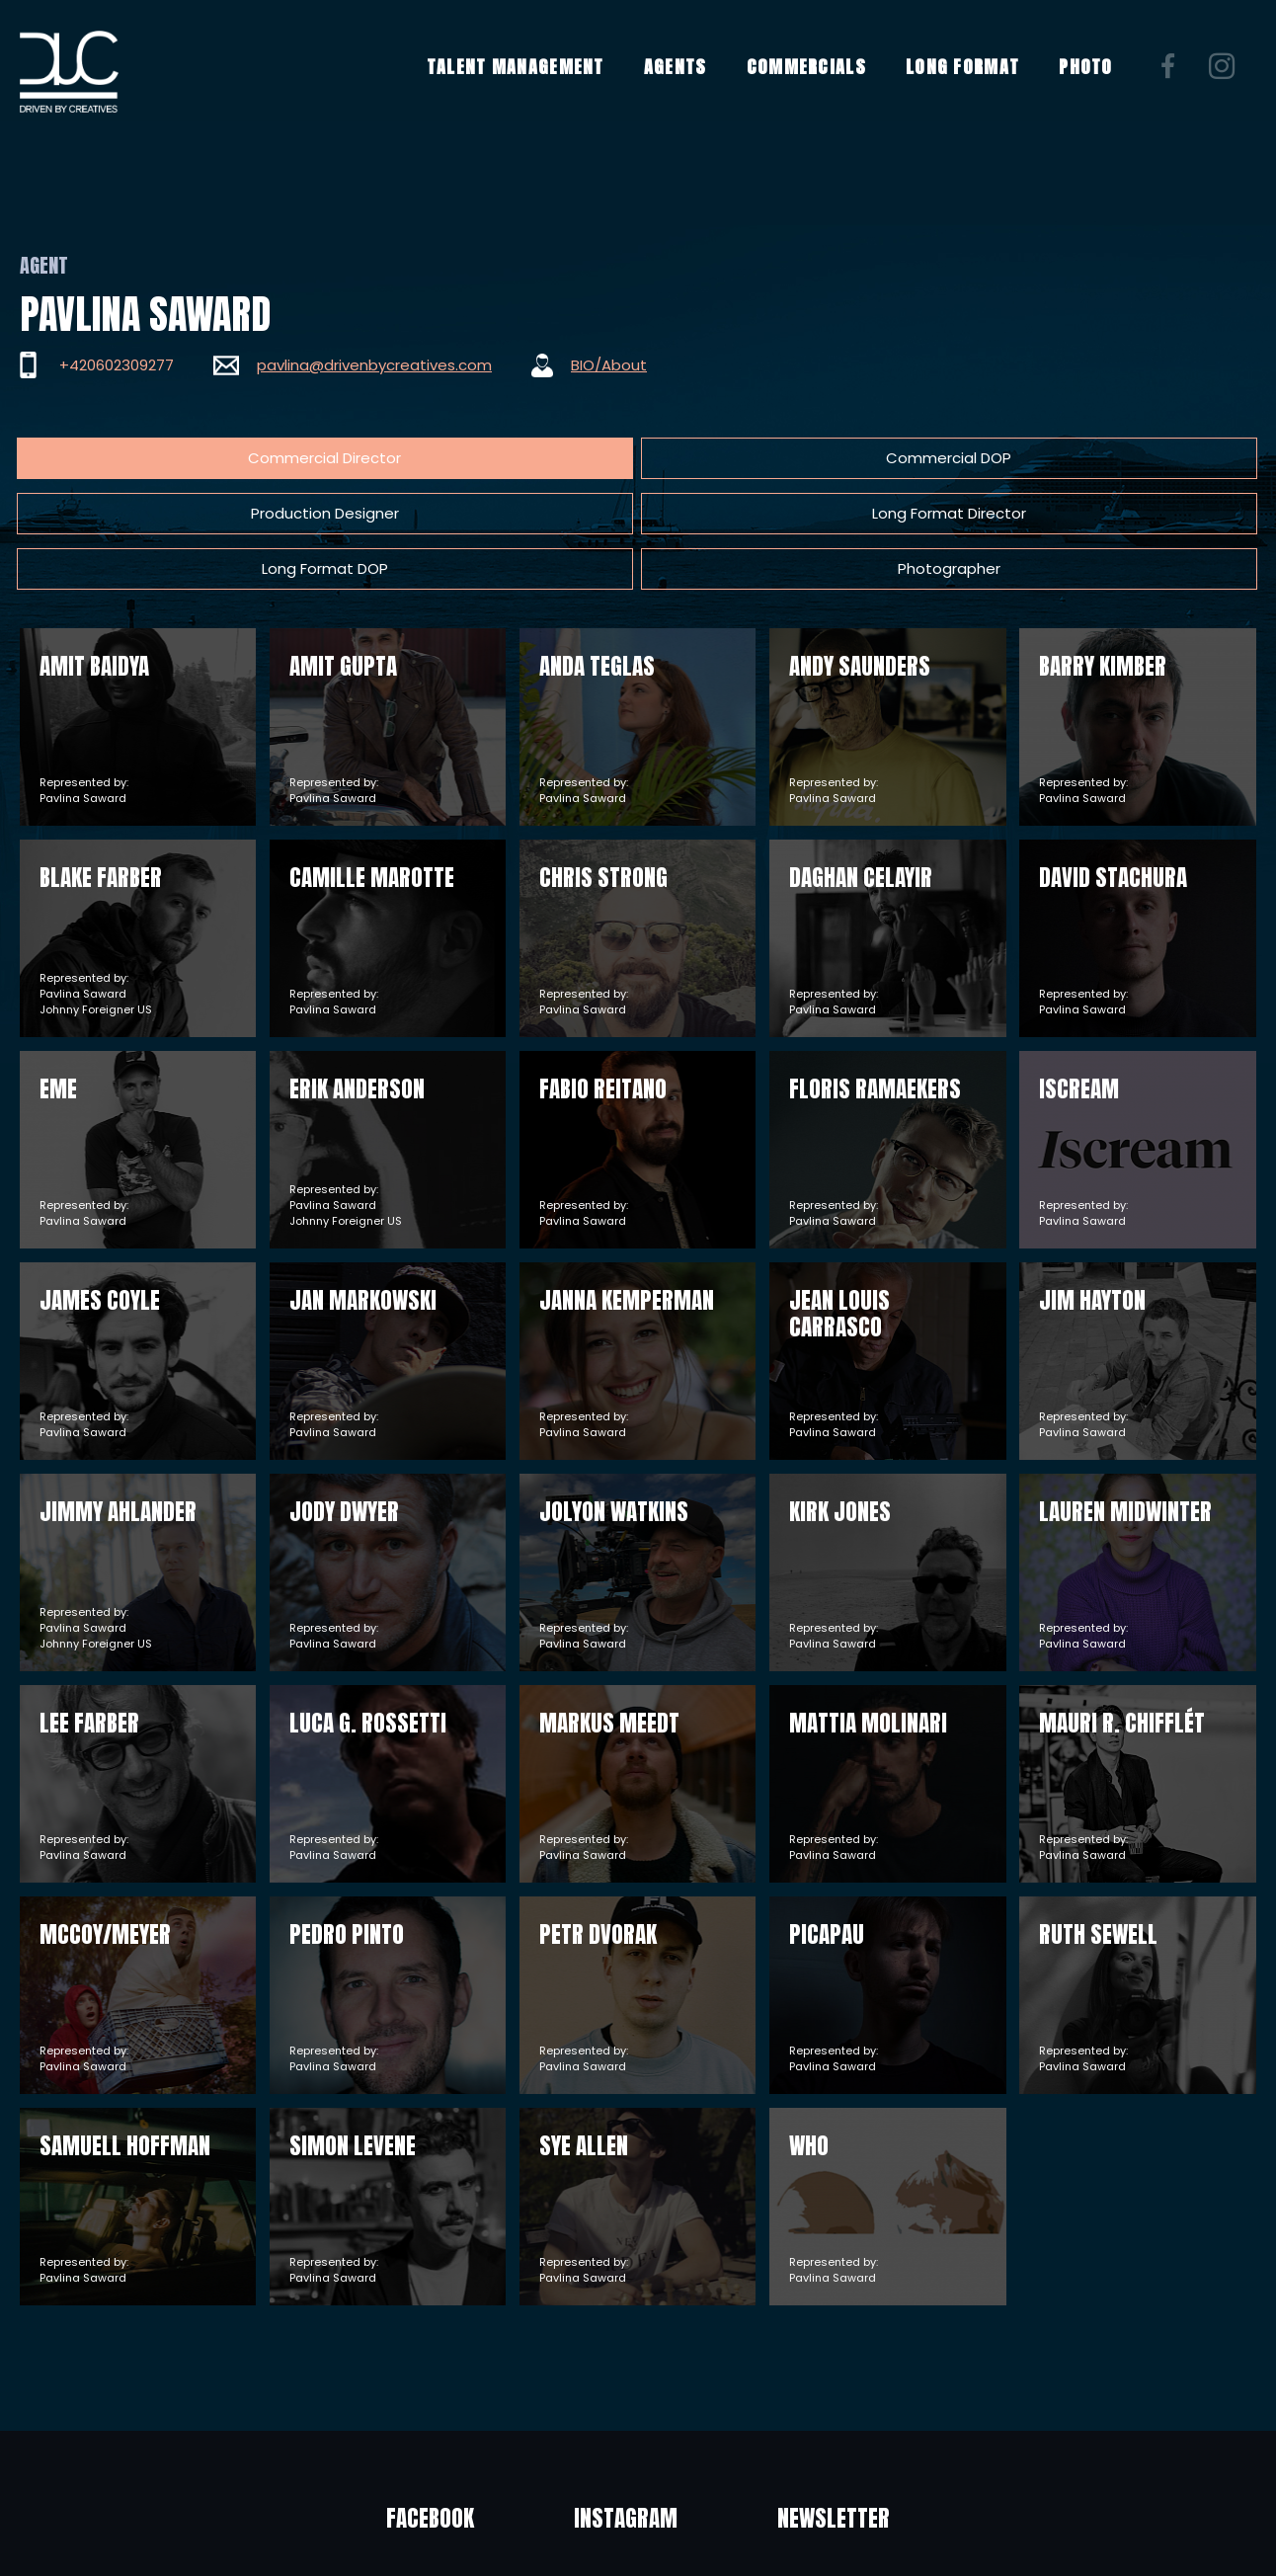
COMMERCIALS (820, 82)
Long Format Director (683, 457)
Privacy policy (766, 2534)
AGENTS (689, 82)
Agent (44, 265)
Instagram (625, 2408)
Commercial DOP (300, 457)
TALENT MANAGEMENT (529, 82)
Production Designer (492, 457)
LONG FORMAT (976, 82)
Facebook (380, 2408)
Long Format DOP (875, 457)
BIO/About (609, 365)
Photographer (1066, 457)
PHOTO (1101, 82)
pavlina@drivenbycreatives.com (374, 365)
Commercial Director (109, 457)
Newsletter (884, 2408)
